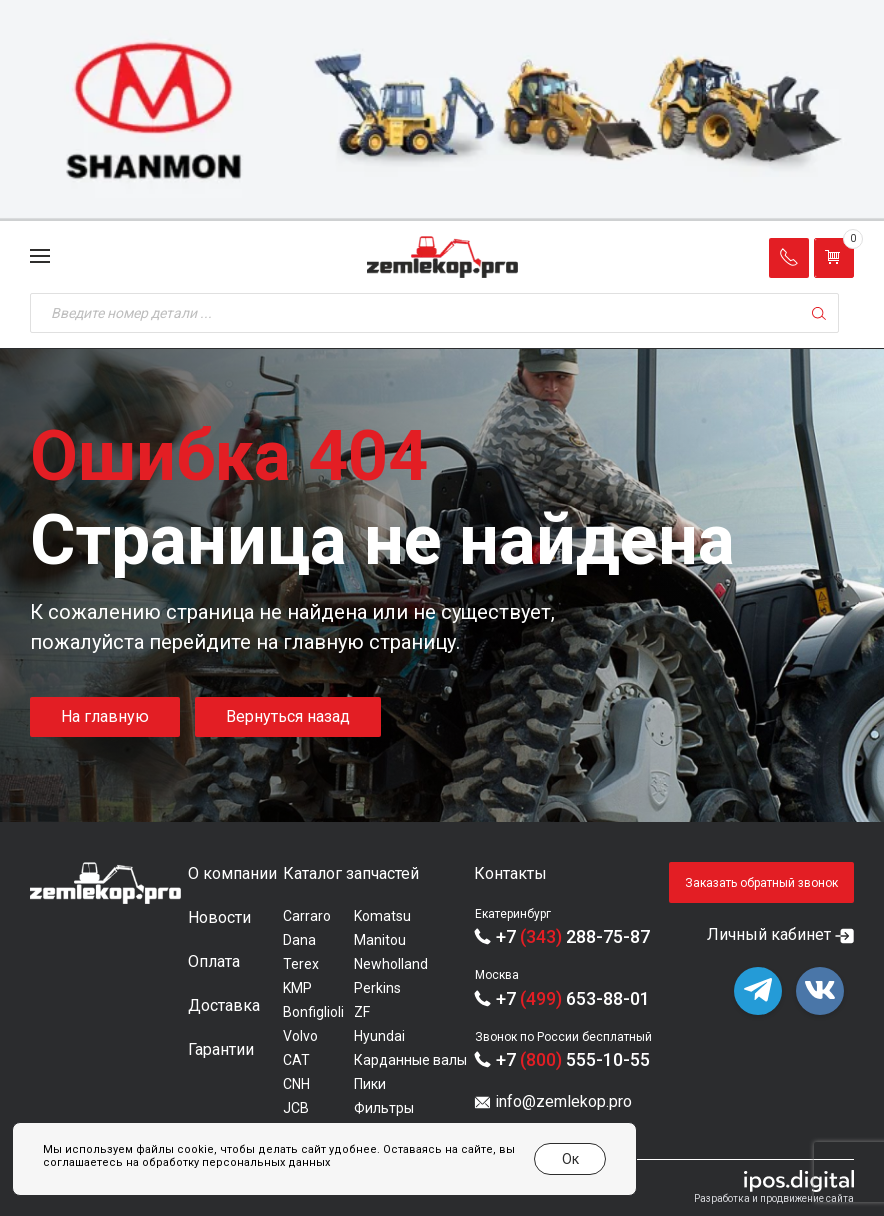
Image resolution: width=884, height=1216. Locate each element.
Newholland (391, 964)
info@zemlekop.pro (563, 1101)
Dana (299, 940)
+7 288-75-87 (573, 936)
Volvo (300, 1036)
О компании (232, 873)
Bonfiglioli (313, 1012)
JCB (296, 1108)
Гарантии (221, 1049)
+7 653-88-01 (573, 998)
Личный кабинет (769, 934)
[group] (442, 110)
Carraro (307, 916)
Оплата (214, 961)
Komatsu (382, 916)
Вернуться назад (288, 716)
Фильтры (384, 1108)
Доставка (224, 1005)
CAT (296, 1060)
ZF (362, 1012)
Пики (370, 1084)
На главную (105, 716)
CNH (296, 1084)
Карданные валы (410, 1060)
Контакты (510, 873)
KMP (297, 988)
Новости (219, 917)
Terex (301, 964)
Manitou (380, 940)
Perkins (377, 988)
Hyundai (379, 1036)
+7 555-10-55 (573, 1059)
